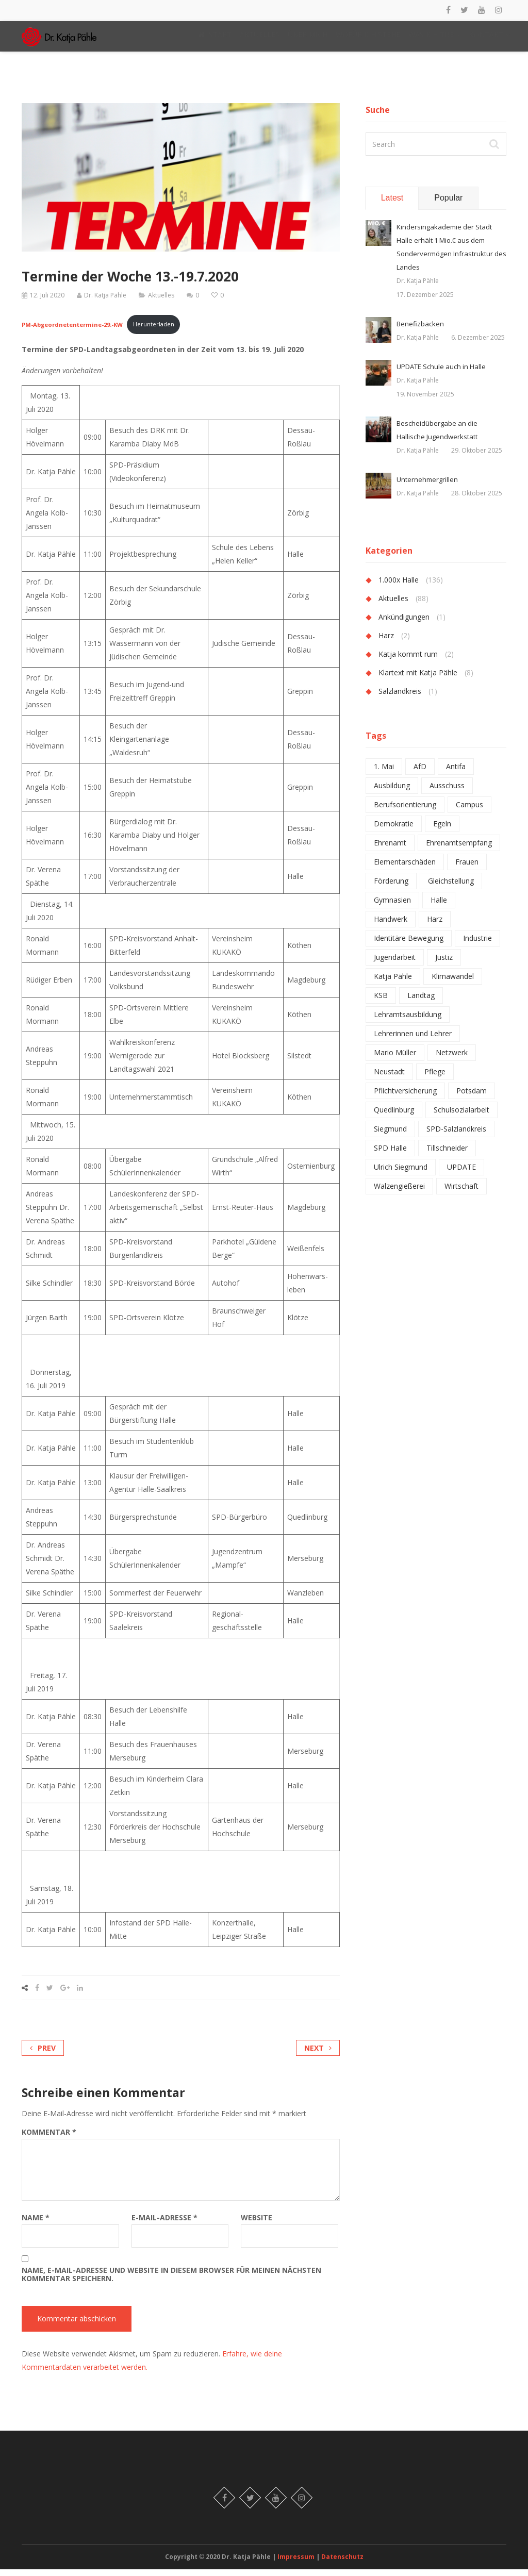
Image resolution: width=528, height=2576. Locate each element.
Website (256, 2224)
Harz (386, 642)
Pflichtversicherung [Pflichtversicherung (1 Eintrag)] (405, 1098)
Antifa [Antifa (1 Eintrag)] (456, 773)
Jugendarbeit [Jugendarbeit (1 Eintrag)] (395, 964)
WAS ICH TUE (434, 38)
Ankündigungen (404, 624)
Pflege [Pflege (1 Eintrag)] (435, 1079)
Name (36, 2224)
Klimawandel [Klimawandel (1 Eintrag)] (453, 983)
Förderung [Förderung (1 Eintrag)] (391, 888)
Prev (43, 2054)
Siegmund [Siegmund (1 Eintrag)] (390, 1136)
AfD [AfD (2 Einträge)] (420, 773)
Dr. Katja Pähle (105, 301)
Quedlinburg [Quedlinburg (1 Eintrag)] (394, 1117)
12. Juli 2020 (47, 301)
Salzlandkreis (399, 698)
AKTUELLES (259, 38)
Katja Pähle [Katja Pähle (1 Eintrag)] (393, 983)
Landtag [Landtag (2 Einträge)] (421, 1002)
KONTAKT (489, 38)
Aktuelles (161, 301)
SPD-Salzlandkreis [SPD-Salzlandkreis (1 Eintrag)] (456, 1136)
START (215, 38)
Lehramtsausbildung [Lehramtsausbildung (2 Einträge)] (407, 1021)
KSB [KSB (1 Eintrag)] (381, 1002)
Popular (448, 205)
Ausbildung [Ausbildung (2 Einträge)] (392, 792)
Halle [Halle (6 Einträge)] (439, 907)
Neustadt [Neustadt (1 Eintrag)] (389, 1079)
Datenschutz (342, 2563)
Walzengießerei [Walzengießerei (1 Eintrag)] (399, 1193)
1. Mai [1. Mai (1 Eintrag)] (384, 773)
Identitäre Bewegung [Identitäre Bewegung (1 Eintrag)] (408, 945)
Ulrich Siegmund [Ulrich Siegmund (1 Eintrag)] (400, 1174)
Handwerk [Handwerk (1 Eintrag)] (390, 926)
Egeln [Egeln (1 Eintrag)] (442, 831)
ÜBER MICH (307, 38)
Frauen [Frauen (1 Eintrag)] (466, 869)
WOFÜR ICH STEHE (368, 38)
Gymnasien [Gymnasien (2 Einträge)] (392, 907)
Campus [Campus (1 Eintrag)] (469, 812)
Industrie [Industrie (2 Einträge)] (477, 945)
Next (318, 2054)
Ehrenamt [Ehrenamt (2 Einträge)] (390, 850)
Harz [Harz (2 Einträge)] (434, 926)
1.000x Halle (398, 587)
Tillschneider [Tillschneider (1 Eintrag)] (447, 1155)
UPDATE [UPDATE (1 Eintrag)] (461, 1174)
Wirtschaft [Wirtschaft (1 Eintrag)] (461, 1193)
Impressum (296, 2563)
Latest (392, 205)
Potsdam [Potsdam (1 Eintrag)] (471, 1098)
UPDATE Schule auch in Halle (441, 373)
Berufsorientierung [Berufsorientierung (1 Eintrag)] (405, 812)
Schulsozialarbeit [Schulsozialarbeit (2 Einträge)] (461, 1117)
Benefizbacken (420, 331)
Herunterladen (153, 331)
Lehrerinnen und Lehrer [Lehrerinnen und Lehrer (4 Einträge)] (413, 1040)
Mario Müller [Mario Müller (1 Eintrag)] (395, 1060)
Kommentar (49, 2139)
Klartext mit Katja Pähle (417, 680)
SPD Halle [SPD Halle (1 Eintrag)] (390, 1155)
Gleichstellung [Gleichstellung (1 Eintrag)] (451, 888)
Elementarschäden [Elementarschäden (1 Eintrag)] (405, 869)
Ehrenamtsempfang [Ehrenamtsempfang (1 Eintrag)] (459, 850)
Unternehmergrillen (427, 486)
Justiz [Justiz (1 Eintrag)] (444, 964)
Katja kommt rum (408, 661)
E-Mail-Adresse (164, 2224)
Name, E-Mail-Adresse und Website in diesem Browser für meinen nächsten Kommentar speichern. (171, 2281)
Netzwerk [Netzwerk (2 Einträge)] (452, 1060)
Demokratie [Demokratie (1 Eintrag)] (394, 831)
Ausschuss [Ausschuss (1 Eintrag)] (447, 792)
